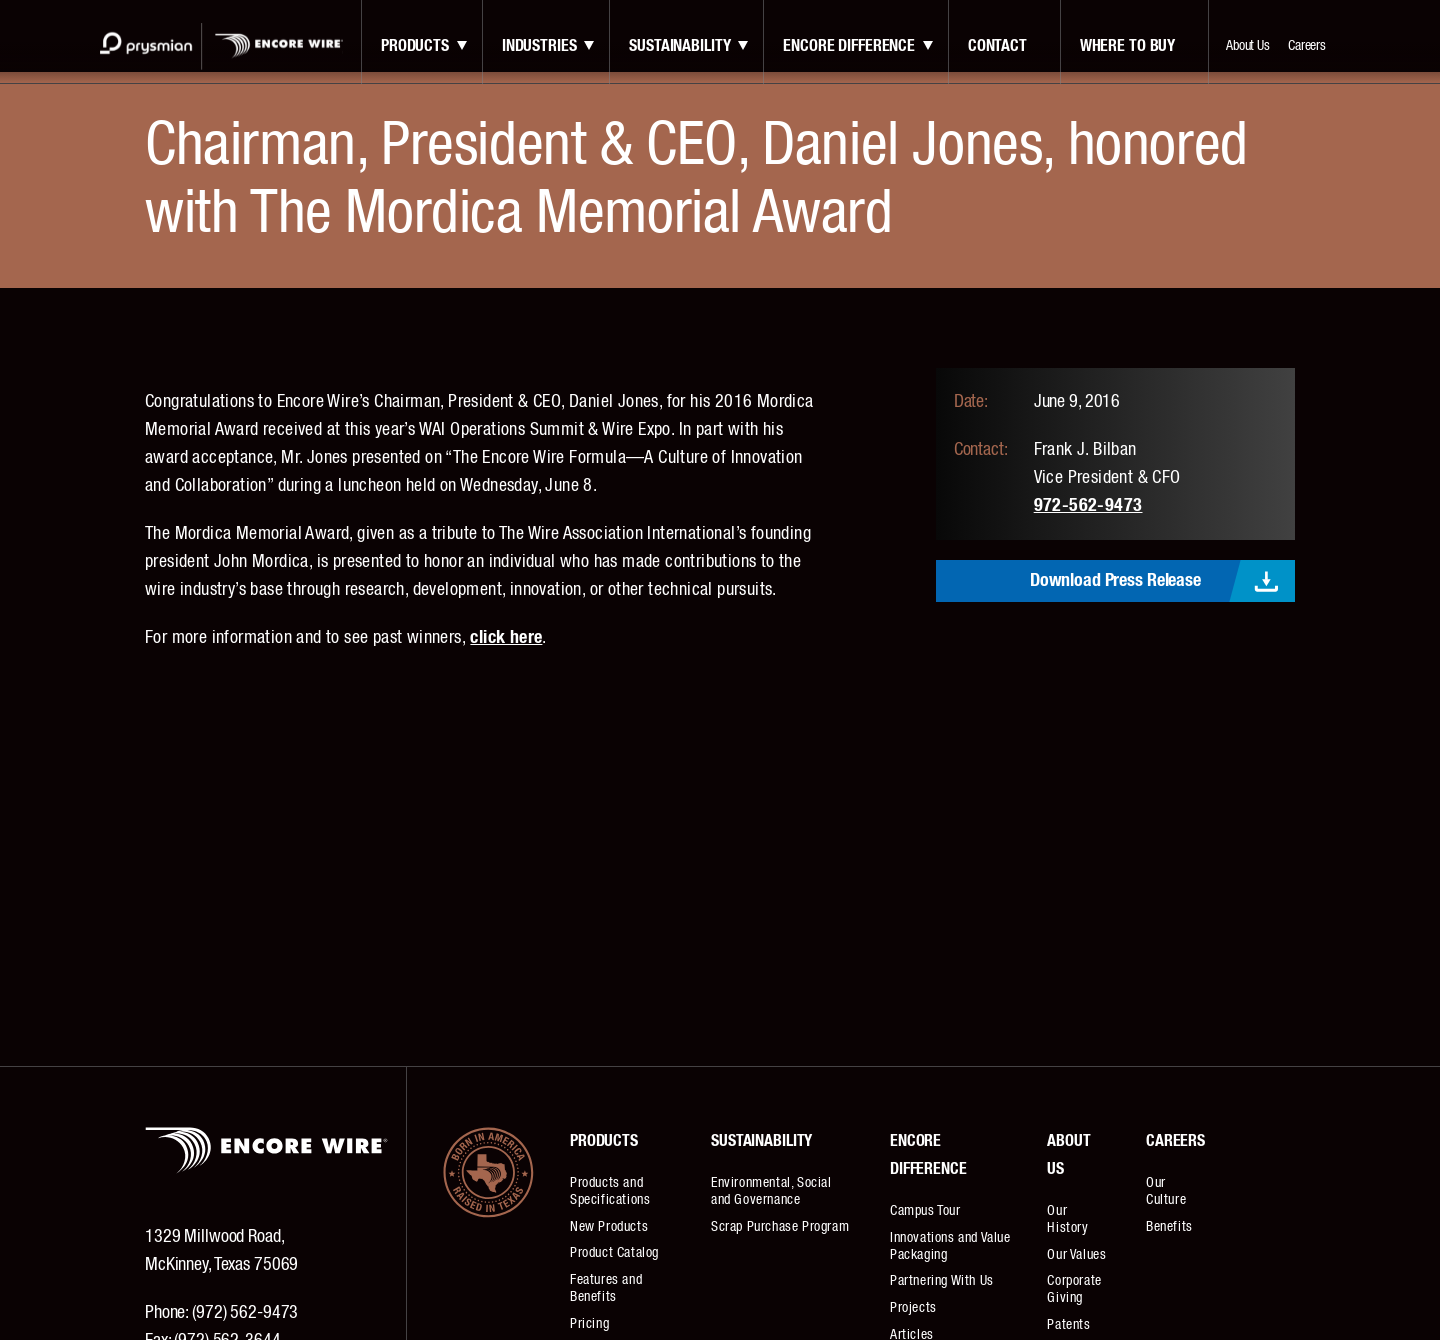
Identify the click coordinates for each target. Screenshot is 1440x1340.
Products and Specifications (610, 1191)
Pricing (589, 1324)
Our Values (1076, 1255)
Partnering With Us (942, 1281)
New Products (609, 1227)
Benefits (1169, 1227)
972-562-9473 (1088, 506)
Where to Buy (1127, 46)
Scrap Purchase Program (780, 1227)
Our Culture (1166, 1191)
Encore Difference (849, 46)
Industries (539, 46)
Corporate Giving (1074, 1289)
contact (997, 46)
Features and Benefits (606, 1288)
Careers (1307, 46)
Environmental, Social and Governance (771, 1191)
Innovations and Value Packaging (950, 1246)
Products (415, 46)
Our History (1067, 1219)
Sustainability (679, 46)
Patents (1068, 1325)
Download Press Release (1115, 581)
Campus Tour (925, 1211)
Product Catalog (614, 1253)
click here (506, 638)
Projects (913, 1308)
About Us (1248, 46)
